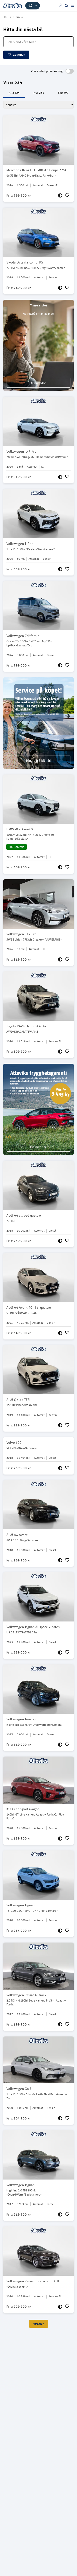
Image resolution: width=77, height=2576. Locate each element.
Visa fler (38, 2324)
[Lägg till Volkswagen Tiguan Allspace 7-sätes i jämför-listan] (60, 1652)
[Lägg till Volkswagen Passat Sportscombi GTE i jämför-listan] (60, 2306)
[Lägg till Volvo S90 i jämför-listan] (60, 1468)
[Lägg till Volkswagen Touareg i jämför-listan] (60, 1744)
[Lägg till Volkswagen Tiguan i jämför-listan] (60, 1930)
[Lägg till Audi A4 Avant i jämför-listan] (60, 1560)
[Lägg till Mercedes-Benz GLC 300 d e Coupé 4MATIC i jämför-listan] (60, 195)
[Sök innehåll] (66, 5)
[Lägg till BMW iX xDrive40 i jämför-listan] (60, 867)
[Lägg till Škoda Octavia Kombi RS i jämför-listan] (60, 287)
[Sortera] (38, 105)
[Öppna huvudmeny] (73, 5)
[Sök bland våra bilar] (38, 41)
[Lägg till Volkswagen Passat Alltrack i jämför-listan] (60, 2024)
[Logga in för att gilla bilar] (67, 195)
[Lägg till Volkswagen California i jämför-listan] (60, 665)
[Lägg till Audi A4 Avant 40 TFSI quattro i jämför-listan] (60, 1333)
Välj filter (16, 55)
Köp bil (7, 16)
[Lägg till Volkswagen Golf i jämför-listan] (60, 2118)
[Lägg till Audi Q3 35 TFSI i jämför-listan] (60, 1425)
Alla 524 (14, 93)
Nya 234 (38, 93)
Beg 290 (63, 93)
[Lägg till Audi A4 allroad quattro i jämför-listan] (60, 1241)
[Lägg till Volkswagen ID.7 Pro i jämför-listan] (60, 477)
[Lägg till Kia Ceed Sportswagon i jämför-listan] (60, 1838)
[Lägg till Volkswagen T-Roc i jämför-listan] (60, 569)
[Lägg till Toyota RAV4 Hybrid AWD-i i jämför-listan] (60, 1051)
